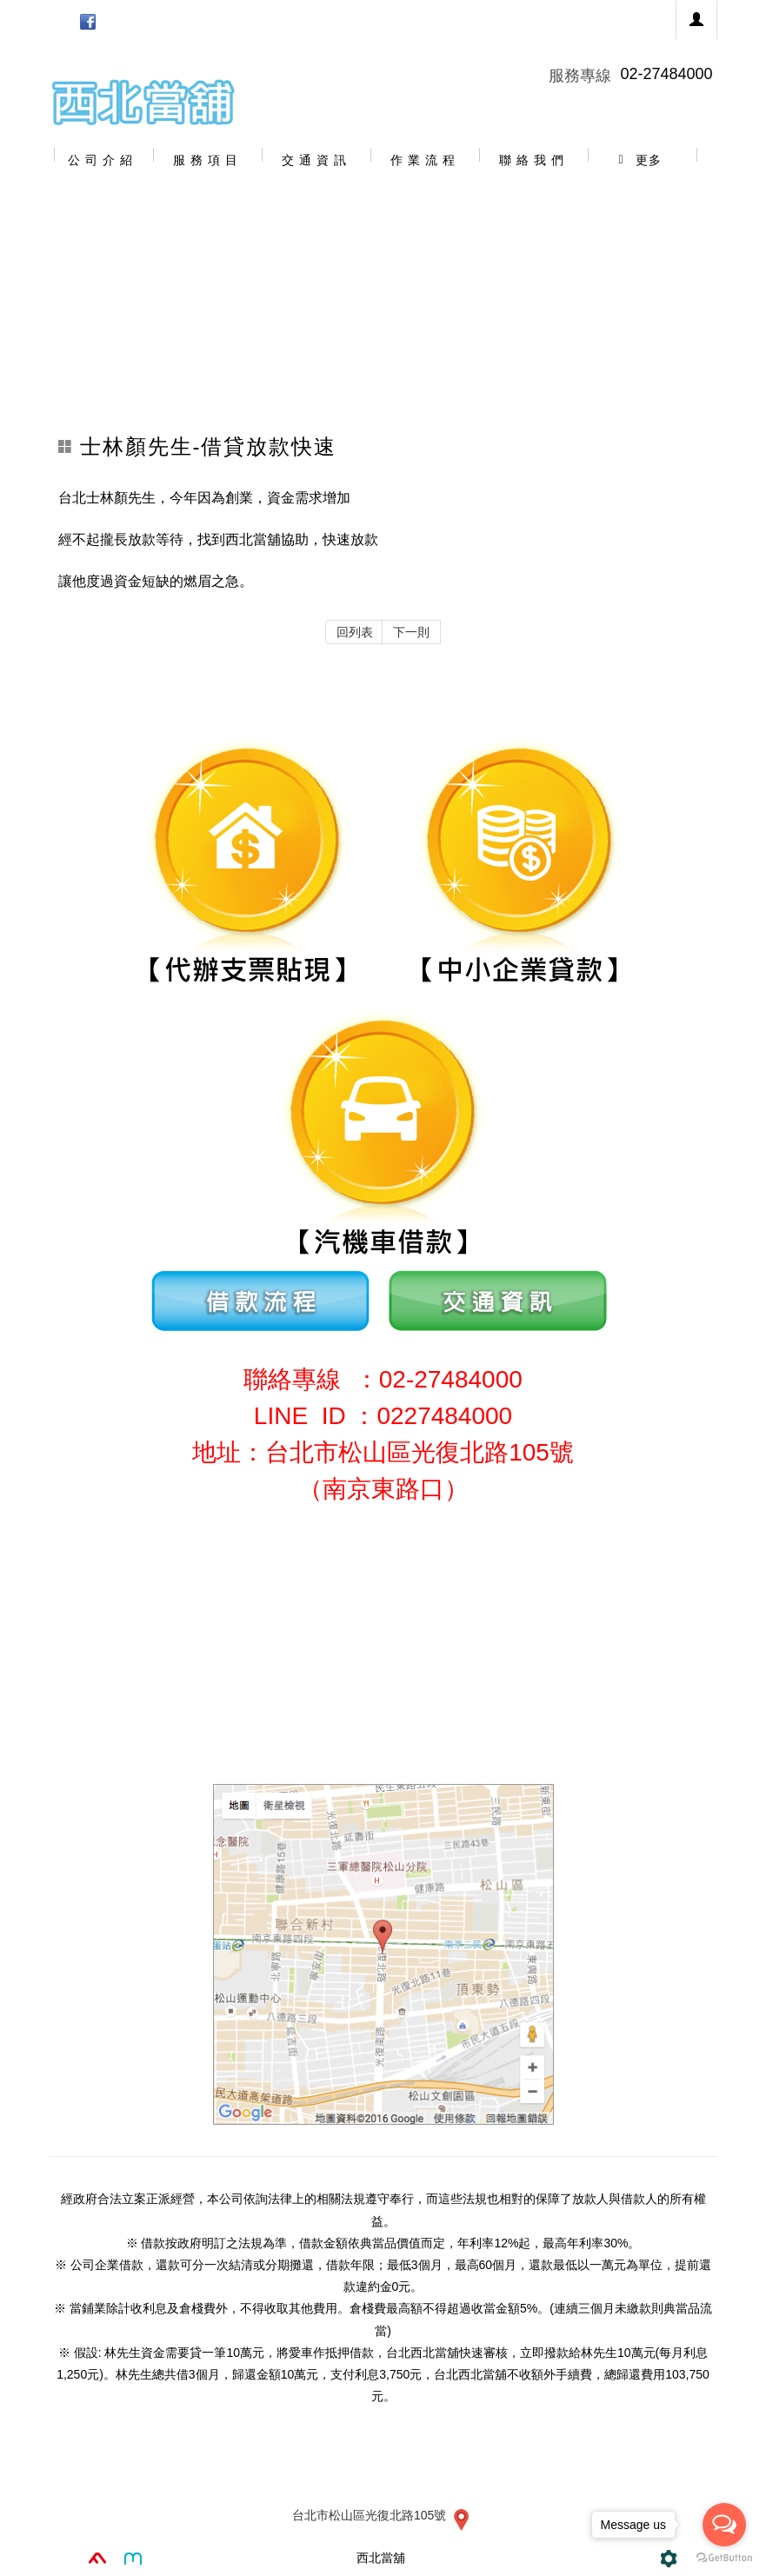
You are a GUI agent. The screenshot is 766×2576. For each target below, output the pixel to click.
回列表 (354, 632)
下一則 (411, 632)
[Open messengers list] (724, 2524)
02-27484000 (666, 74)
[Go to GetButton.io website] (724, 2558)
